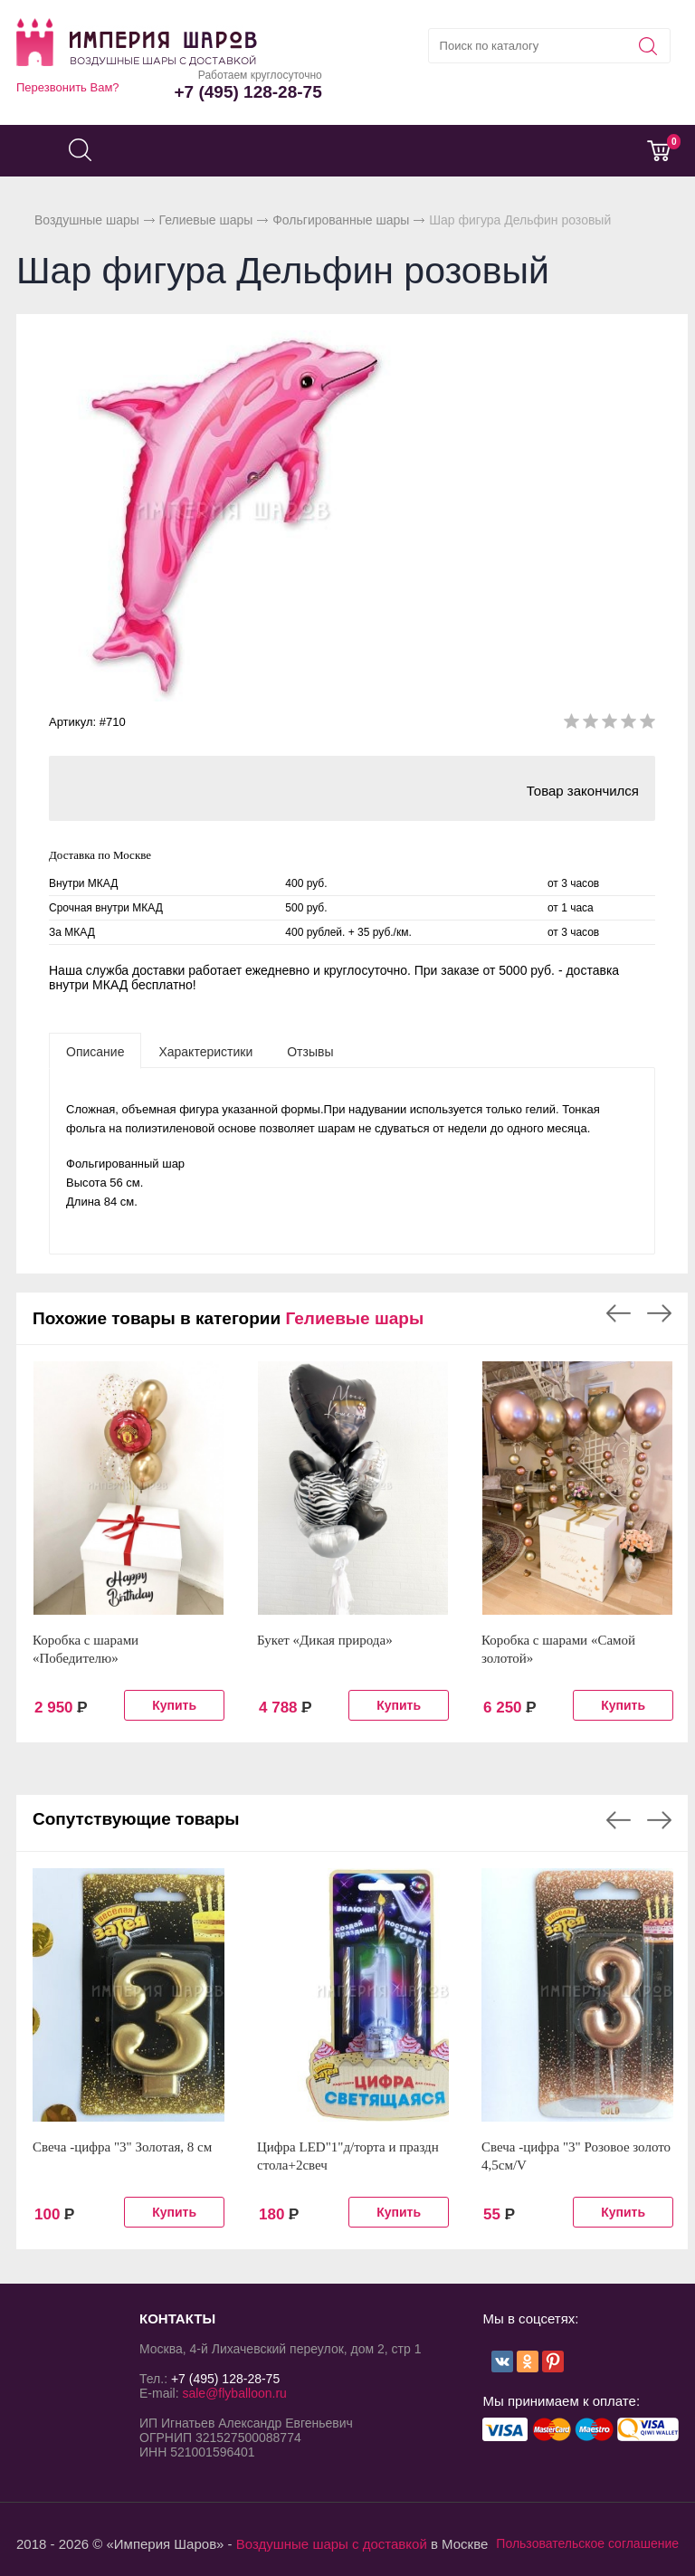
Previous (618, 1313)
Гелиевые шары (206, 220)
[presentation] (95, 1051)
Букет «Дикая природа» (325, 1640)
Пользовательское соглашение (587, 2543)
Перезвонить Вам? (67, 87)
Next (659, 1313)
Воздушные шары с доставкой (331, 2544)
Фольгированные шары (340, 220)
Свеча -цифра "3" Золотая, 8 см (122, 2147)
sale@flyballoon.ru (234, 2393)
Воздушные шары (86, 220)
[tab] (95, 1051)
